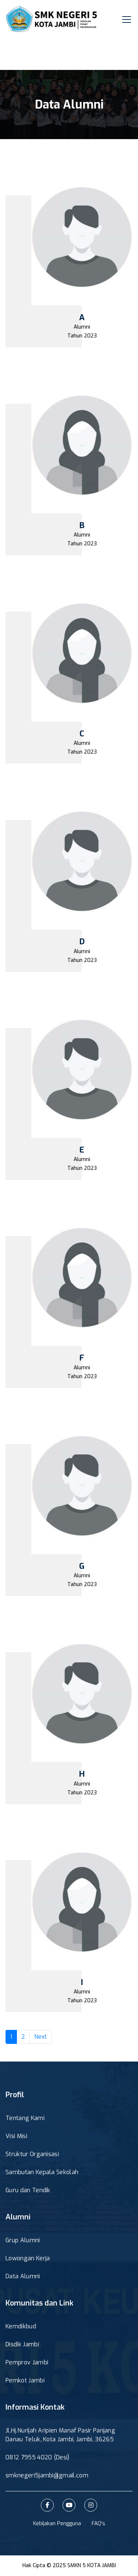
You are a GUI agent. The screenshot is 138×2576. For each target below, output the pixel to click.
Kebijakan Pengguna (57, 2523)
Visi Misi (16, 2136)
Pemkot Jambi (25, 2380)
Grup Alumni (23, 2240)
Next (40, 2037)
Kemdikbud (21, 2326)
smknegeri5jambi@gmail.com (47, 2475)
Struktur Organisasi (32, 2154)
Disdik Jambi (22, 2344)
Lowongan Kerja (28, 2258)
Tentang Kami (25, 2118)
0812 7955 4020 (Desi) (38, 2457)
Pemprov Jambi (27, 2362)
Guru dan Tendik (28, 2190)
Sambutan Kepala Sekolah (42, 2172)
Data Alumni (23, 2276)
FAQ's (98, 2523)
